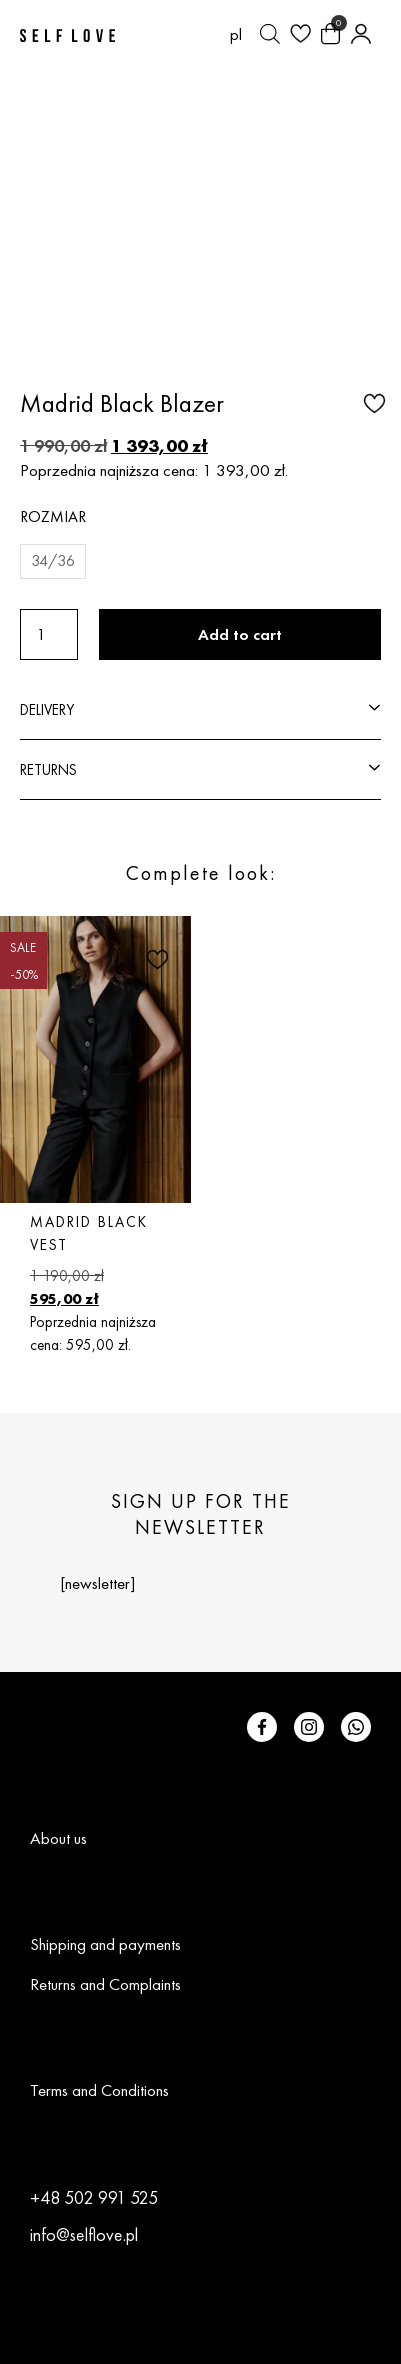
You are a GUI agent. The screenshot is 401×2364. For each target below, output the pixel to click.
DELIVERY (47, 709)
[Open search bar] (270, 34)
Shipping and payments (105, 1944)
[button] (372, 402)
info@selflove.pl (84, 2234)
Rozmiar (53, 516)
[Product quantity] (49, 634)
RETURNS (48, 769)
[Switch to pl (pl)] (236, 34)
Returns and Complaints (105, 1984)
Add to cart (240, 634)
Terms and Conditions (99, 2090)
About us (58, 1838)
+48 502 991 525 (94, 2197)
